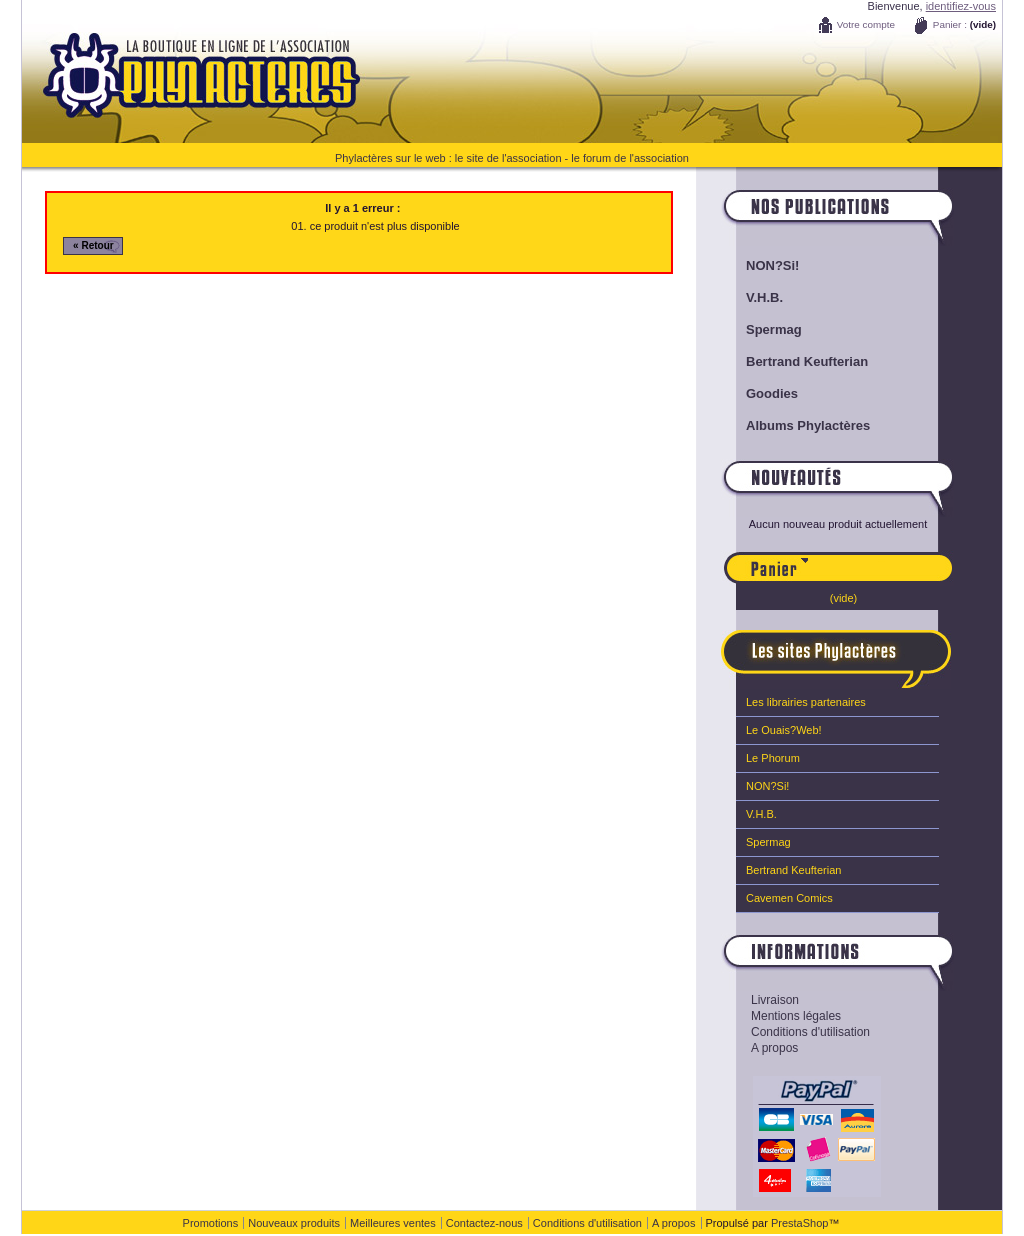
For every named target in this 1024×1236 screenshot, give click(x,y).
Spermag (774, 329)
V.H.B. (764, 297)
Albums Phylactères (808, 425)
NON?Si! (772, 265)
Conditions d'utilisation (810, 1032)
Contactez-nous (484, 1223)
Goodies (772, 393)
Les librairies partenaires (806, 702)
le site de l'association (508, 158)
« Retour (93, 245)
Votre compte (866, 24)
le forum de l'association (630, 158)
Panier (881, 559)
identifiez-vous (961, 6)
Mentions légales (796, 1016)
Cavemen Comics (789, 898)
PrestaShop (799, 1223)
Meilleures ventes (393, 1223)
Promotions (211, 1223)
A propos (774, 1048)
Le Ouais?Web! (784, 730)
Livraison (775, 1000)
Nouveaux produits (294, 1223)
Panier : (950, 24)
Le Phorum (773, 758)
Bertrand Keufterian (807, 361)
